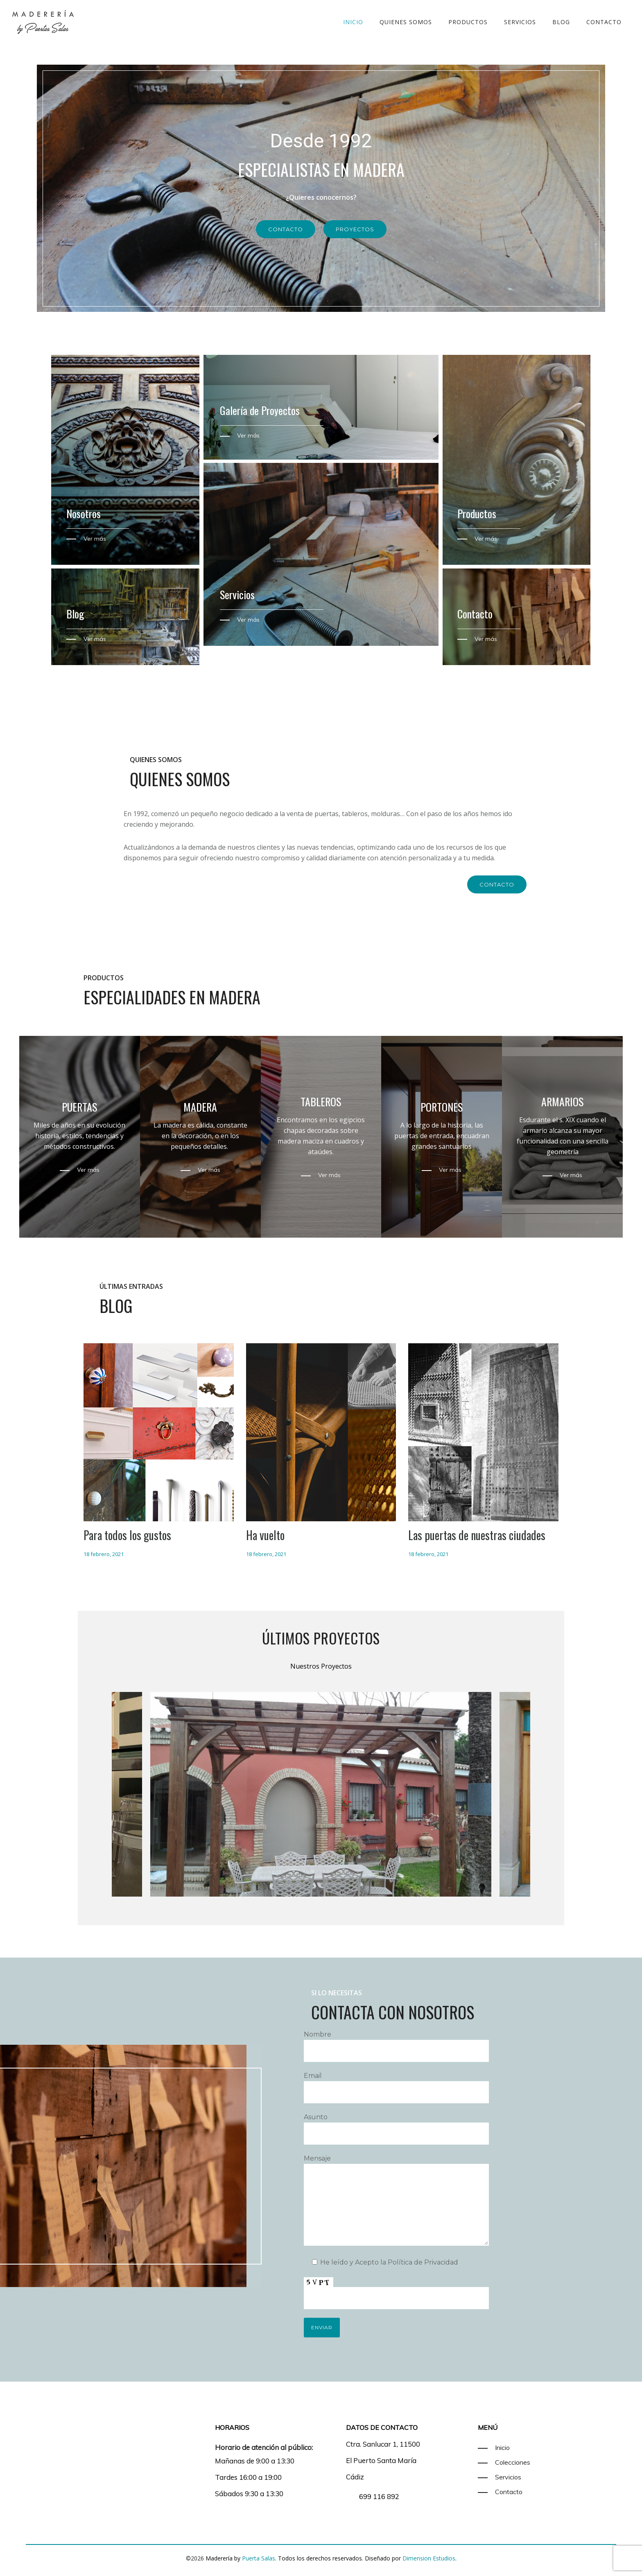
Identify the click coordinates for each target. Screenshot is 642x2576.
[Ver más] (240, 435)
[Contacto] (500, 2491)
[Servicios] (499, 2477)
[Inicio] (494, 2447)
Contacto (604, 22)
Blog (561, 22)
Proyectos (355, 229)
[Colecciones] (504, 2462)
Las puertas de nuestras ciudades (476, 1535)
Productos (468, 22)
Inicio (353, 22)
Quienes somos (406, 22)
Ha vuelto (265, 1535)
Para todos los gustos (127, 1535)
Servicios (520, 22)
